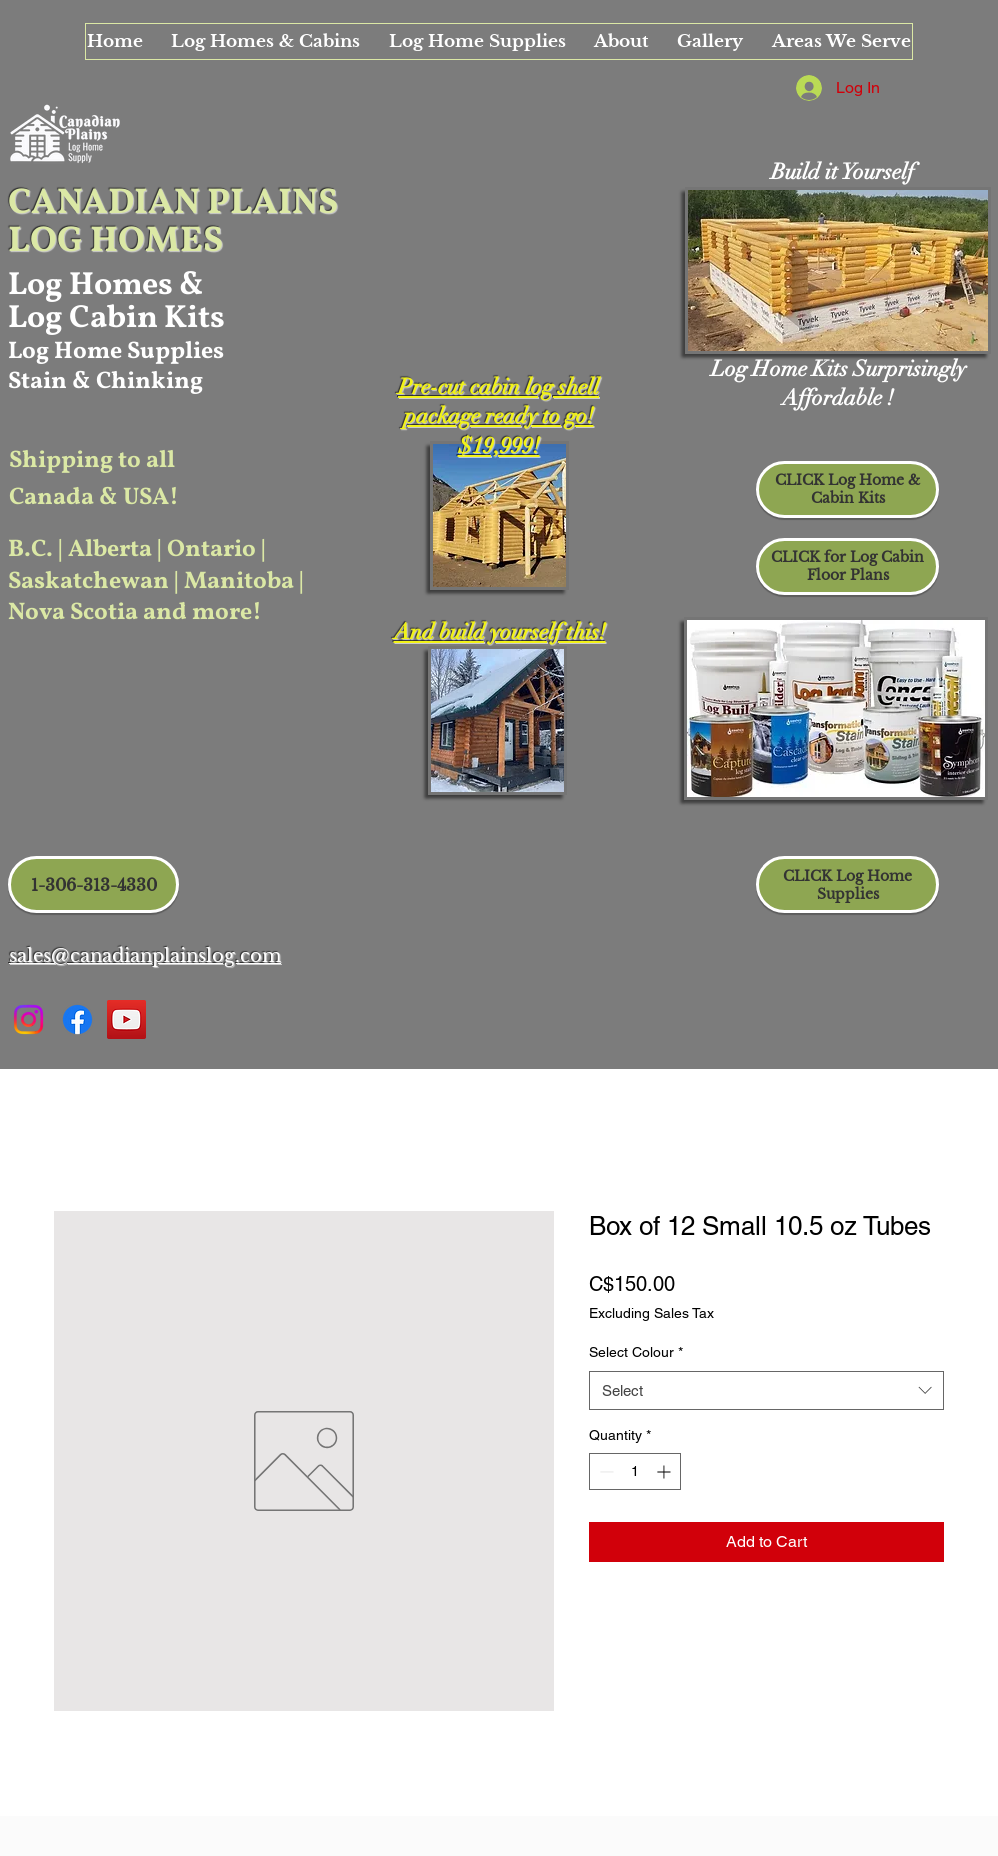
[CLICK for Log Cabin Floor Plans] (847, 566)
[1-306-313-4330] (93, 884)
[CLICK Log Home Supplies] (847, 884)
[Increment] (665, 1471)
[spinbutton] (635, 1471)
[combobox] (766, 1390)
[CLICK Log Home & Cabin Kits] (847, 489)
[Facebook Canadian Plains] (77, 1019)
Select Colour (636, 1352)
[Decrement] (604, 1471)
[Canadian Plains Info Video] (126, 1019)
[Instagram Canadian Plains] (28, 1019)
